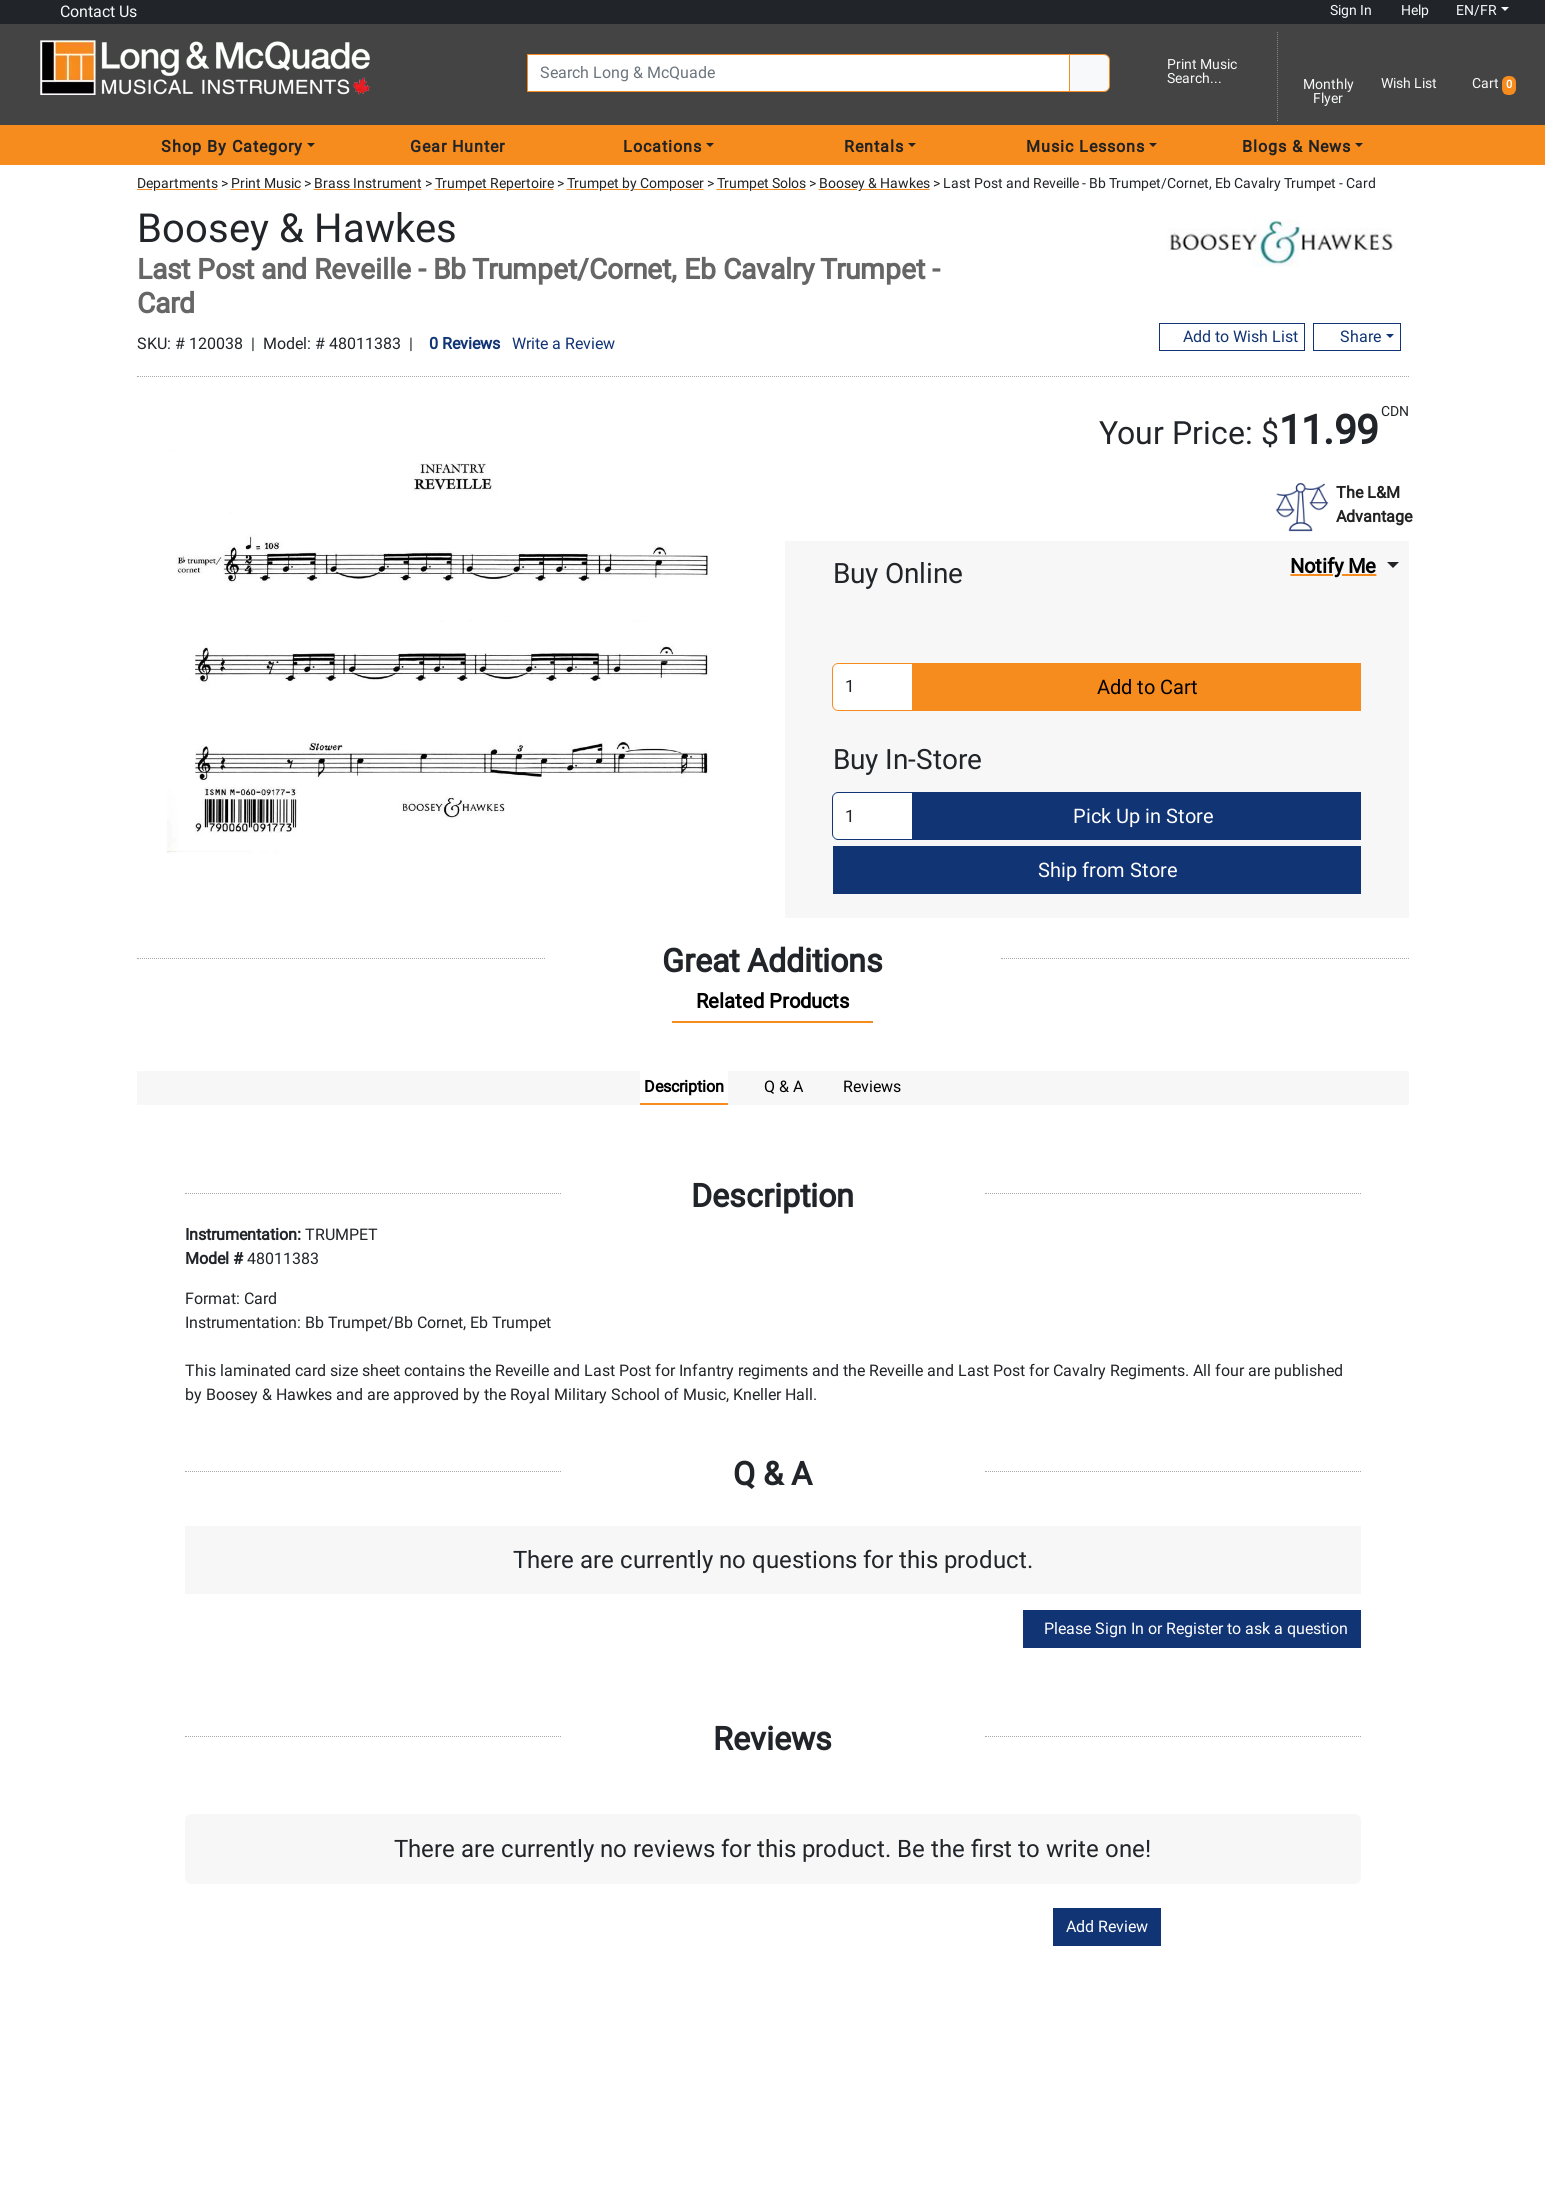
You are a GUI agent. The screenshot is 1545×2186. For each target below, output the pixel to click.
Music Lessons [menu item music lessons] (1085, 146)
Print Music (266, 183)
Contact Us (88, 11)
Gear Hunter (457, 146)
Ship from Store (1105, 870)
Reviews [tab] (872, 1086)
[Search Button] (1089, 73)
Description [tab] (684, 1086)
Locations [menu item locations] (662, 146)
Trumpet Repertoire (494, 183)
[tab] (772, 1006)
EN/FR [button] (1467, 10)
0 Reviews (464, 344)
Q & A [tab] (783, 1086)
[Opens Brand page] (1281, 238)
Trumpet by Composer (635, 183)
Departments (177, 183)
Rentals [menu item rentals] (874, 146)
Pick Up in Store (1141, 816)
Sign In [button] (1344, 9)
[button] (1490, 75)
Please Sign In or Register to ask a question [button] (1192, 1628)
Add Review (1107, 1926)
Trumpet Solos (761, 183)
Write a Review (563, 343)
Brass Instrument (368, 183)
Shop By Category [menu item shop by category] (232, 146)
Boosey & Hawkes (874, 183)
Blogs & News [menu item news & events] (1296, 146)
